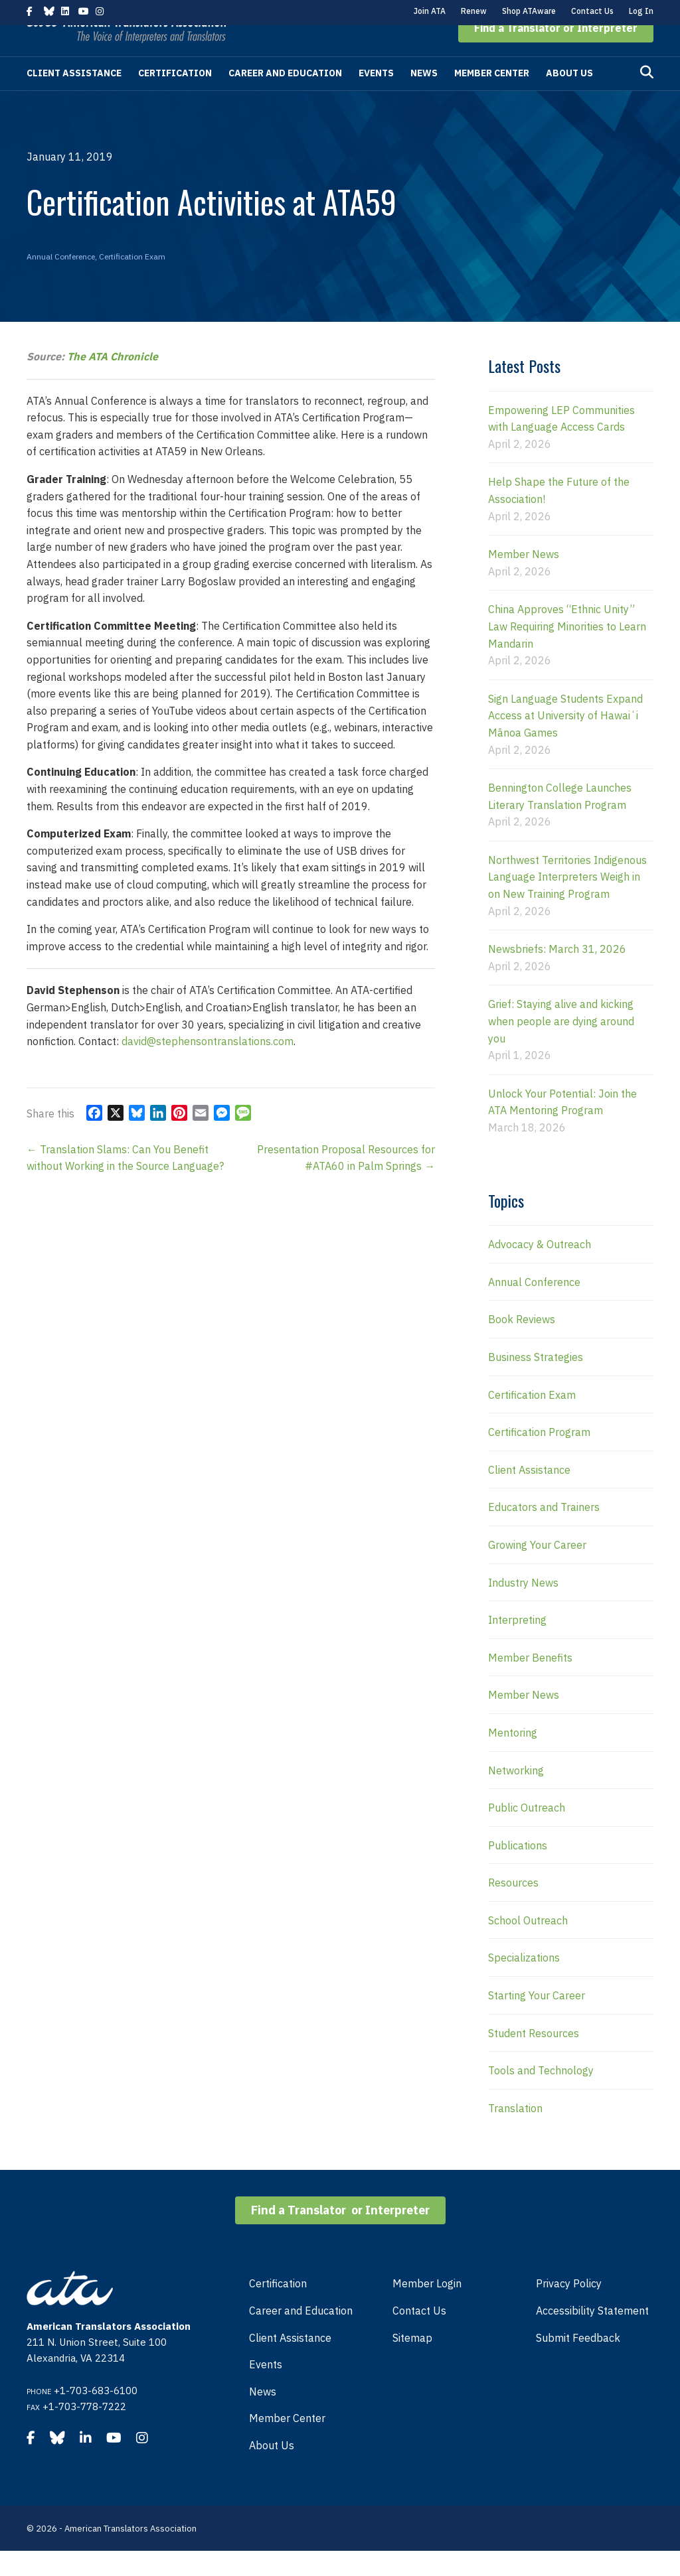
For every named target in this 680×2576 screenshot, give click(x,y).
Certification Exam (132, 282)
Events (376, 98)
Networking (516, 1795)
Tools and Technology (541, 2095)
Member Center (491, 98)
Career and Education (285, 98)
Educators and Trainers (544, 1532)
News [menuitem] (262, 2416)
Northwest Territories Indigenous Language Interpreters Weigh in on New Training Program (567, 902)
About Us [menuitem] (271, 2470)
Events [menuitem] (265, 2389)
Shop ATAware (529, 11)
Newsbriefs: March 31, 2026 (557, 974)
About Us (569, 98)
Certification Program (539, 1457)
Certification (175, 98)
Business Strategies (535, 1382)
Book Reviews (521, 1344)
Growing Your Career (537, 1570)
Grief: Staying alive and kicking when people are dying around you (561, 1046)
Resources (513, 1907)
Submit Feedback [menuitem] (578, 2363)
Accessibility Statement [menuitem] (592, 2335)
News (424, 98)
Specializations (524, 1982)
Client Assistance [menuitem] (290, 2363)
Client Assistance (74, 98)
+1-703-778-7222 (84, 2431)
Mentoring (512, 1757)
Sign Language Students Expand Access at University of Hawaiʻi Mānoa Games (565, 740)
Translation (515, 2133)
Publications (517, 1870)
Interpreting (517, 1645)
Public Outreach (526, 1832)
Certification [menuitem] (278, 2308)
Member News (523, 579)
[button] (555, 53)
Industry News (523, 1607)
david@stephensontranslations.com (208, 1066)
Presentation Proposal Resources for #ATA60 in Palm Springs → (346, 1183)
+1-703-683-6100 (95, 2415)
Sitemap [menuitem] (412, 2363)
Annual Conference (61, 282)
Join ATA (430, 11)
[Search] (646, 97)
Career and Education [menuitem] (301, 2335)
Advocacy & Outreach (539, 1269)
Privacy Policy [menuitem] (569, 2308)
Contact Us (592, 11)
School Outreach (528, 1945)
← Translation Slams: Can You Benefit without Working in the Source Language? (125, 1183)
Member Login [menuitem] (427, 2308)
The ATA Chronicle (112, 381)
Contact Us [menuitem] (419, 2335)
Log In (641, 11)
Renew (474, 11)
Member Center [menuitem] (287, 2443)
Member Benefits (530, 1682)
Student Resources (533, 2058)
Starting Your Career (536, 2020)
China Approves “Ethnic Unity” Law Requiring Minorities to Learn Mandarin (567, 651)
